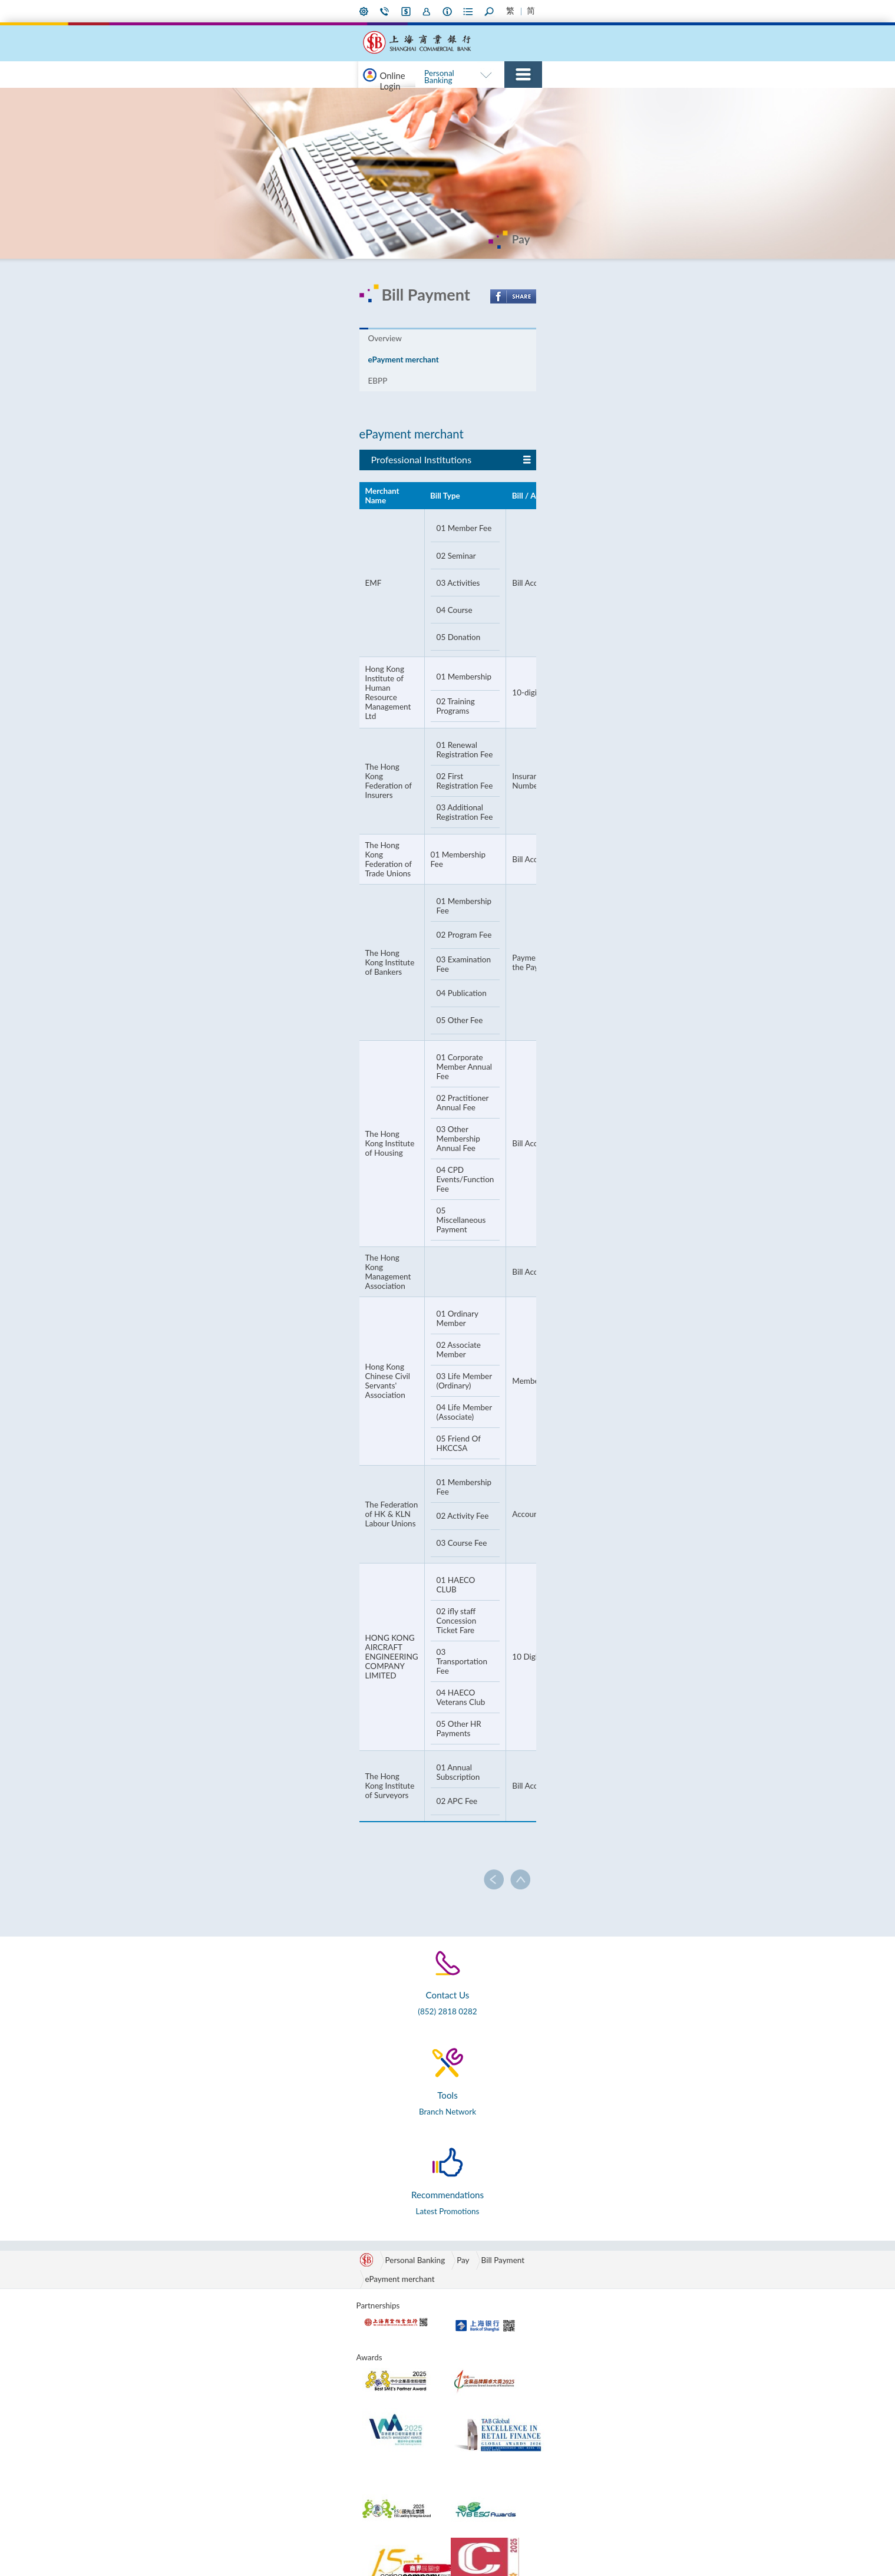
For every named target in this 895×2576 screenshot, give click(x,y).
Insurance (502, 98)
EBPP (352, 358)
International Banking (698, 53)
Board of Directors (584, 2257)
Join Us (521, 11)
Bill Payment (311, 1859)
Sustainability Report (588, 2371)
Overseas (472, 2272)
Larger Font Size (636, 11)
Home (724, 11)
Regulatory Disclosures (572, 2389)
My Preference (451, 11)
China (466, 2257)
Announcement (579, 2470)
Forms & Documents (683, 2257)
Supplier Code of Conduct (581, 2436)
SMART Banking (624, 53)
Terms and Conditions (376, 2544)
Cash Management (296, 2286)
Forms (568, 11)
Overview (196, 358)
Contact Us (474, 11)
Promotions (330, 98)
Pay (597, 98)
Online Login (213, 98)
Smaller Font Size (619, 11)
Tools (657, 2229)
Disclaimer (186, 2544)
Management (575, 2272)
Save (439, 98)
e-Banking (378, 98)
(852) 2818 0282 (253, 1802)
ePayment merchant (278, 358)
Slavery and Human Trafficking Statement (589, 2413)
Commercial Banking (551, 53)
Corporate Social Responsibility (581, 2314)
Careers (565, 2484)
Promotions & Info (392, 2243)
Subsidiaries (572, 2333)
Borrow (541, 98)
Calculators (667, 2243)
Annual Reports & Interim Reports (582, 2352)
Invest (465, 98)
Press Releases (577, 2455)
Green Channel (482, 2243)
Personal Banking (478, 53)
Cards (573, 98)
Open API (665, 2272)
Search (592, 11)
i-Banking (498, 11)
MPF (272, 2356)
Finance (277, 2328)
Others (623, 98)
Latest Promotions (630, 1803)
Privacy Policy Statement (270, 2544)
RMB (413, 98)
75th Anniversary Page (687, 98)
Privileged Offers (389, 2272)
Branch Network (441, 1804)
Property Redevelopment (579, 2290)
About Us (545, 11)
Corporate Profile (582, 2243)
